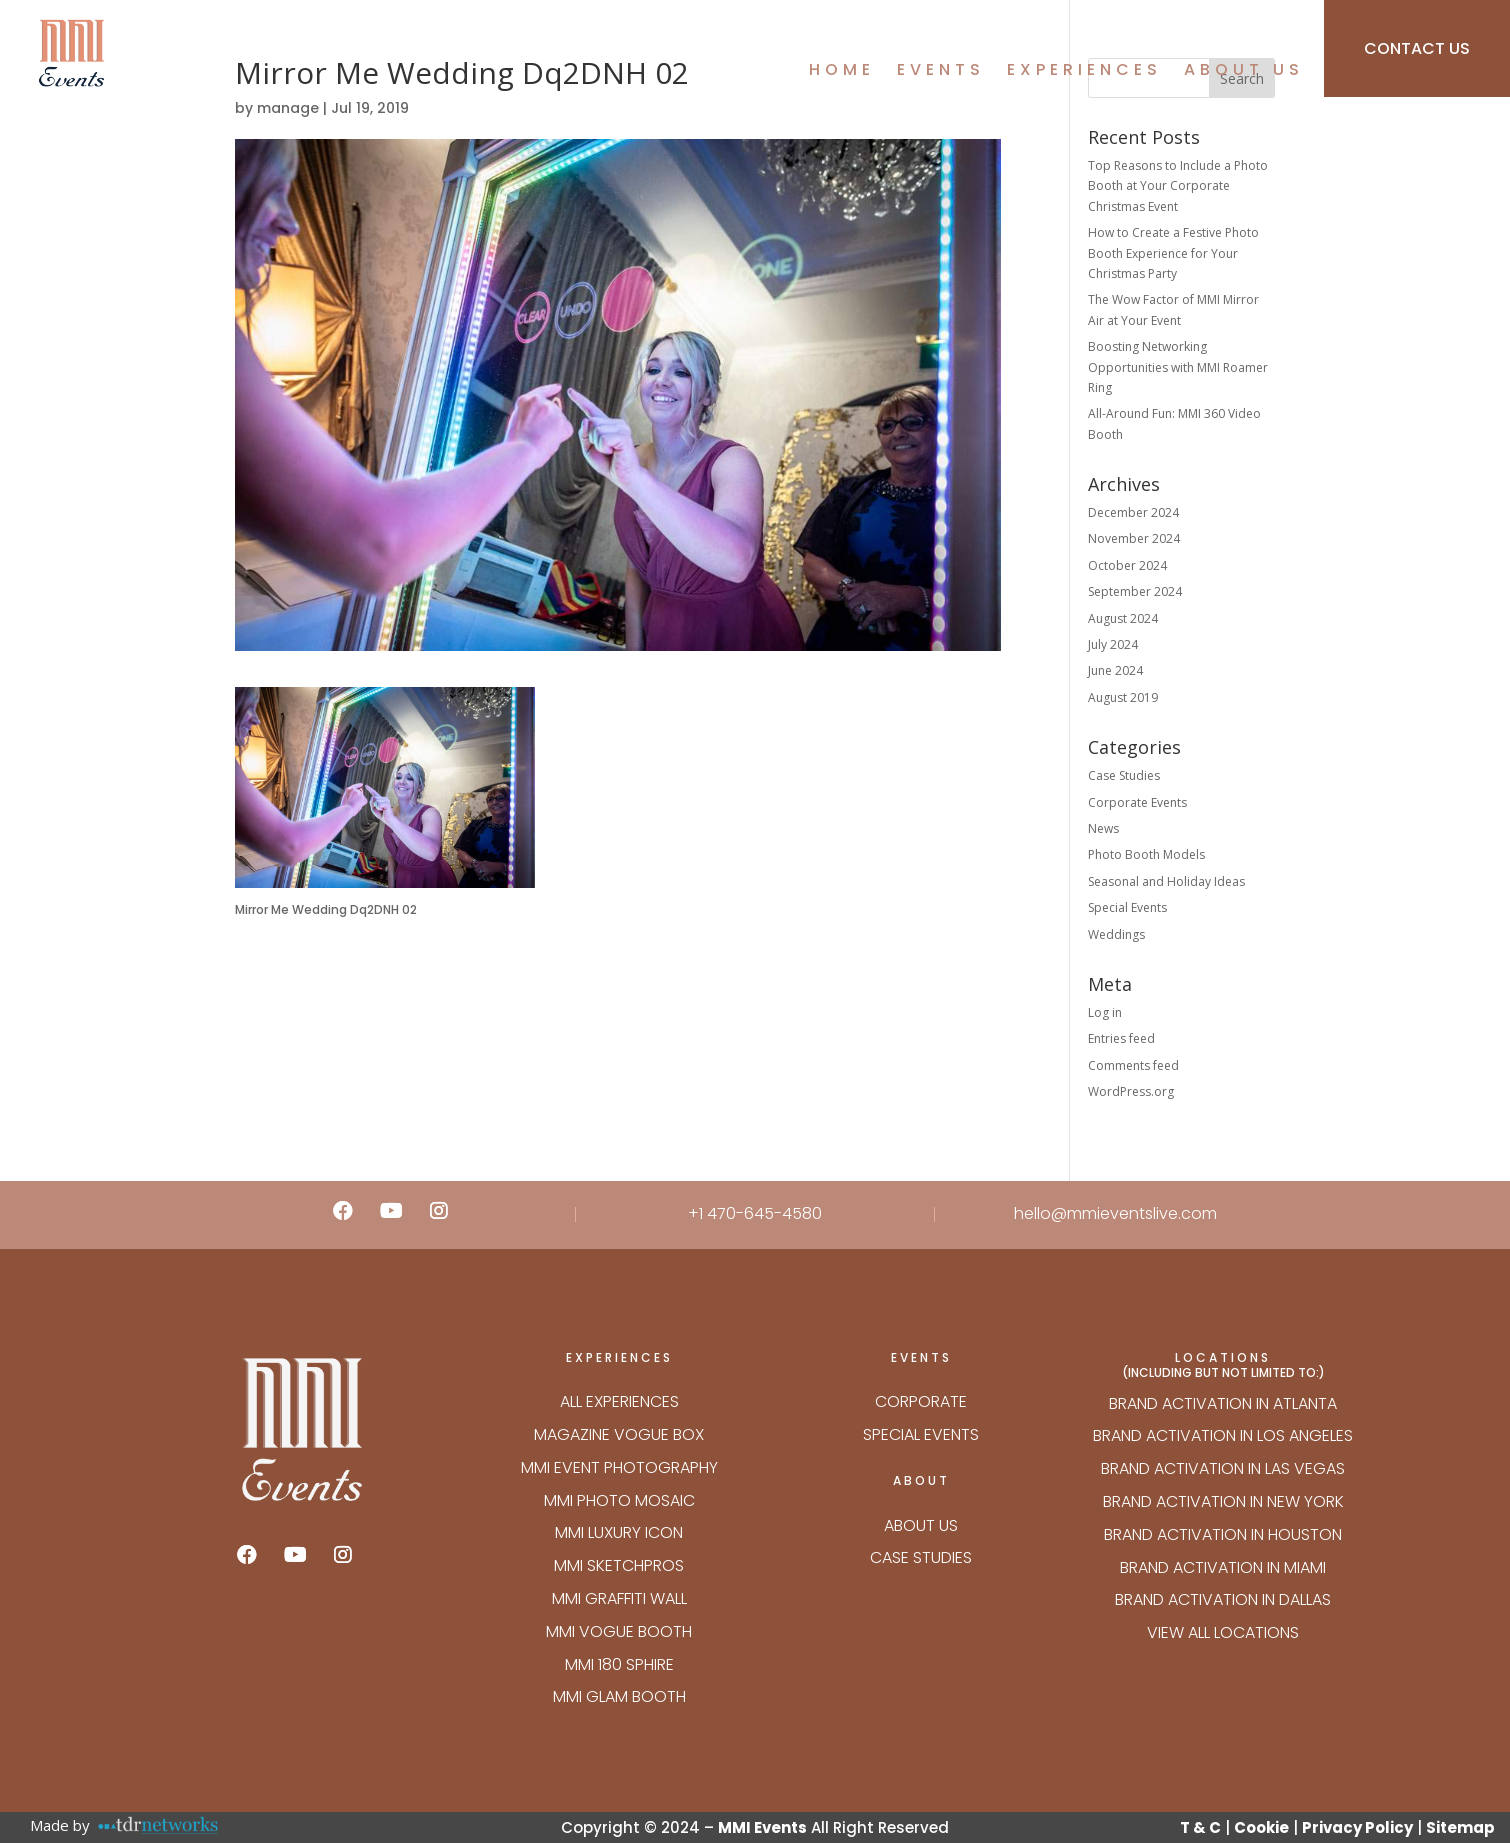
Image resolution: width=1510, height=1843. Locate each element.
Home (842, 72)
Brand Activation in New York (1223, 1501)
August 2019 (1123, 697)
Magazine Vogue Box (619, 1434)
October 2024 (1127, 565)
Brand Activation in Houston (1223, 1534)
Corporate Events (1137, 802)
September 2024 (1135, 591)
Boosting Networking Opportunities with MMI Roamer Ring (1178, 367)
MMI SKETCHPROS (619, 1565)
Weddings (1116, 934)
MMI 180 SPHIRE (619, 1664)
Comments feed (1133, 1065)
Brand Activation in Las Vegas (1223, 1468)
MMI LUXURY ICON (619, 1532)
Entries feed (1121, 1038)
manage (288, 108)
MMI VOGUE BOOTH (619, 1631)
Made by (60, 1825)
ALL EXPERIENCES (619, 1401)
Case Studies (1124, 775)
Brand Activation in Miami (1223, 1567)
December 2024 (1133, 512)
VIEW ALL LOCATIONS (1223, 1632)
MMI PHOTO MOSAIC (619, 1500)
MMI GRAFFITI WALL (619, 1598)
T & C (1200, 1827)
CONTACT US (1417, 48)
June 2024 (1115, 670)
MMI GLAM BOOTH (619, 1696)
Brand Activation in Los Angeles (1223, 1435)
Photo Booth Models (1146, 854)
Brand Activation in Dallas (1223, 1599)
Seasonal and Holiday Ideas (1166, 881)
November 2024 (1134, 538)
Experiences (1084, 72)
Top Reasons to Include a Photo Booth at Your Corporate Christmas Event (1178, 186)
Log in (1105, 1012)
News (1103, 828)
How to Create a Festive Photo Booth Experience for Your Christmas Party (1173, 253)
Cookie (1261, 1827)
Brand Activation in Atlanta (1223, 1403)
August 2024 (1123, 618)
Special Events (1127, 907)
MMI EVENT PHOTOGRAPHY (619, 1467)
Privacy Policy (1357, 1827)
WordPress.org (1131, 1091)
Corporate (921, 1401)
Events (941, 72)
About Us (1244, 72)
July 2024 (1113, 644)
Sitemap (1460, 1827)
